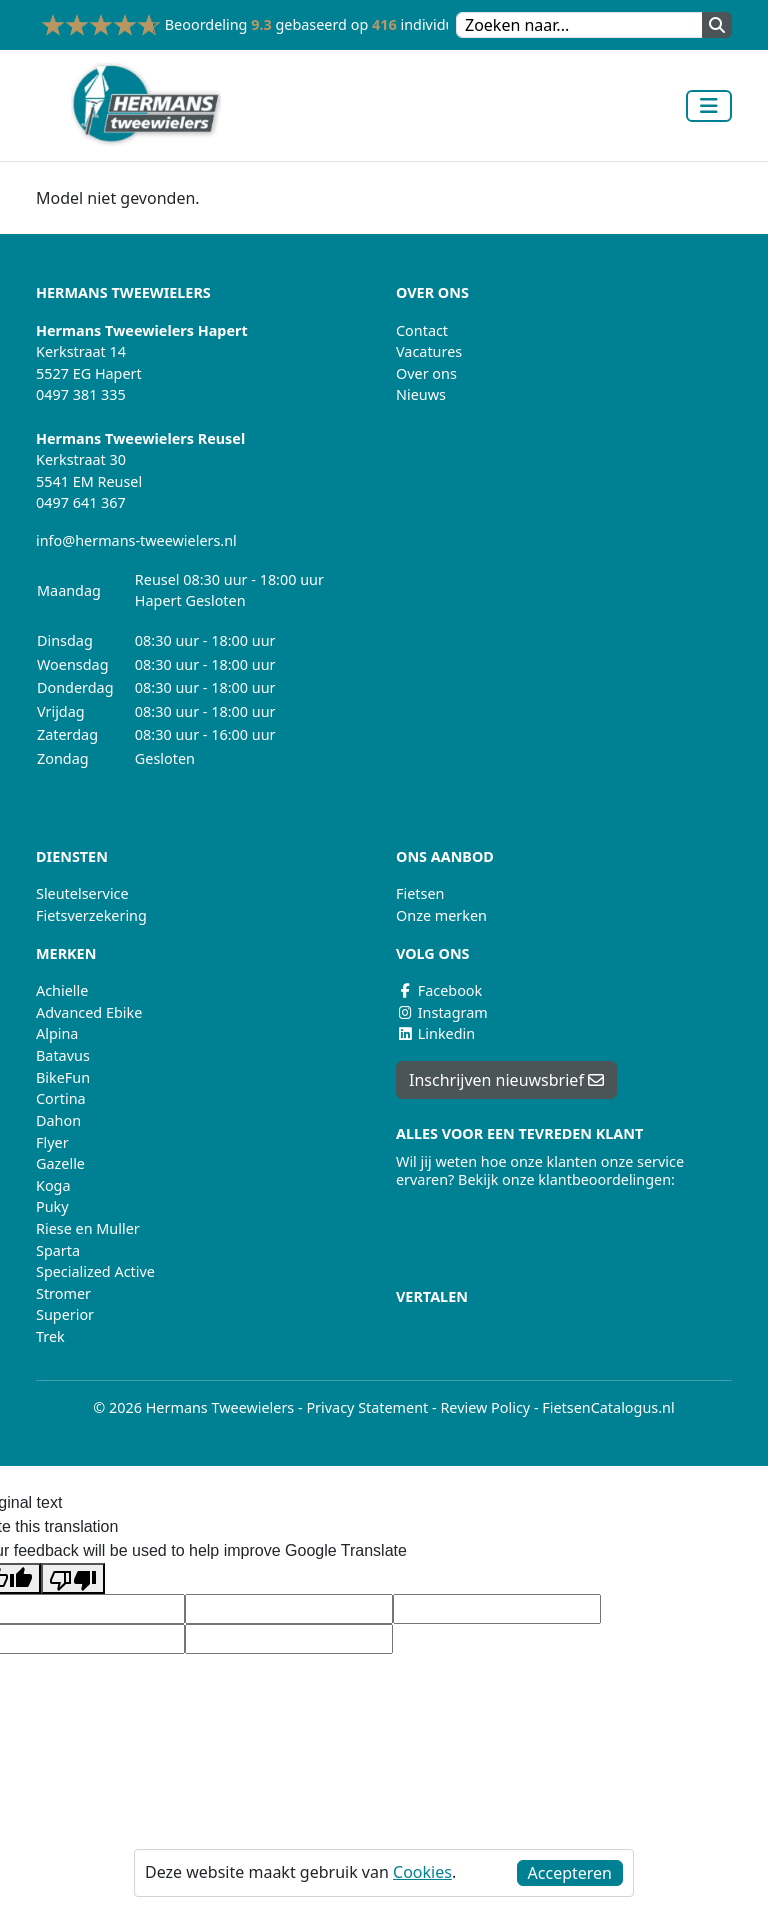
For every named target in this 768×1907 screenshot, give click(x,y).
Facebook (439, 990)
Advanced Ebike (89, 1012)
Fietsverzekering (91, 915)
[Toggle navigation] (709, 106)
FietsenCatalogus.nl (608, 1407)
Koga (53, 1185)
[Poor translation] (73, 1578)
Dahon (58, 1120)
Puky (52, 1206)
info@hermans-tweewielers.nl (136, 540)
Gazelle (60, 1163)
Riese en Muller (88, 1228)
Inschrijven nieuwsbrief (506, 1080)
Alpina (57, 1033)
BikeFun (63, 1077)
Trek (50, 1336)
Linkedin (435, 1033)
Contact (422, 330)
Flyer (52, 1142)
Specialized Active (95, 1271)
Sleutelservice (82, 893)
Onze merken (441, 915)
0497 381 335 (81, 394)
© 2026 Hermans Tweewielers (193, 1407)
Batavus (63, 1055)
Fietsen (420, 893)
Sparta (58, 1250)
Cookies (422, 1872)
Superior (65, 1314)
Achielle (62, 990)
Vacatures (429, 351)
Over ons (426, 373)
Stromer (63, 1293)
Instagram (442, 1012)
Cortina (61, 1098)
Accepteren (570, 1873)
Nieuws (421, 394)
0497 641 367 (81, 502)
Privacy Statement (367, 1407)
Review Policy (485, 1407)
